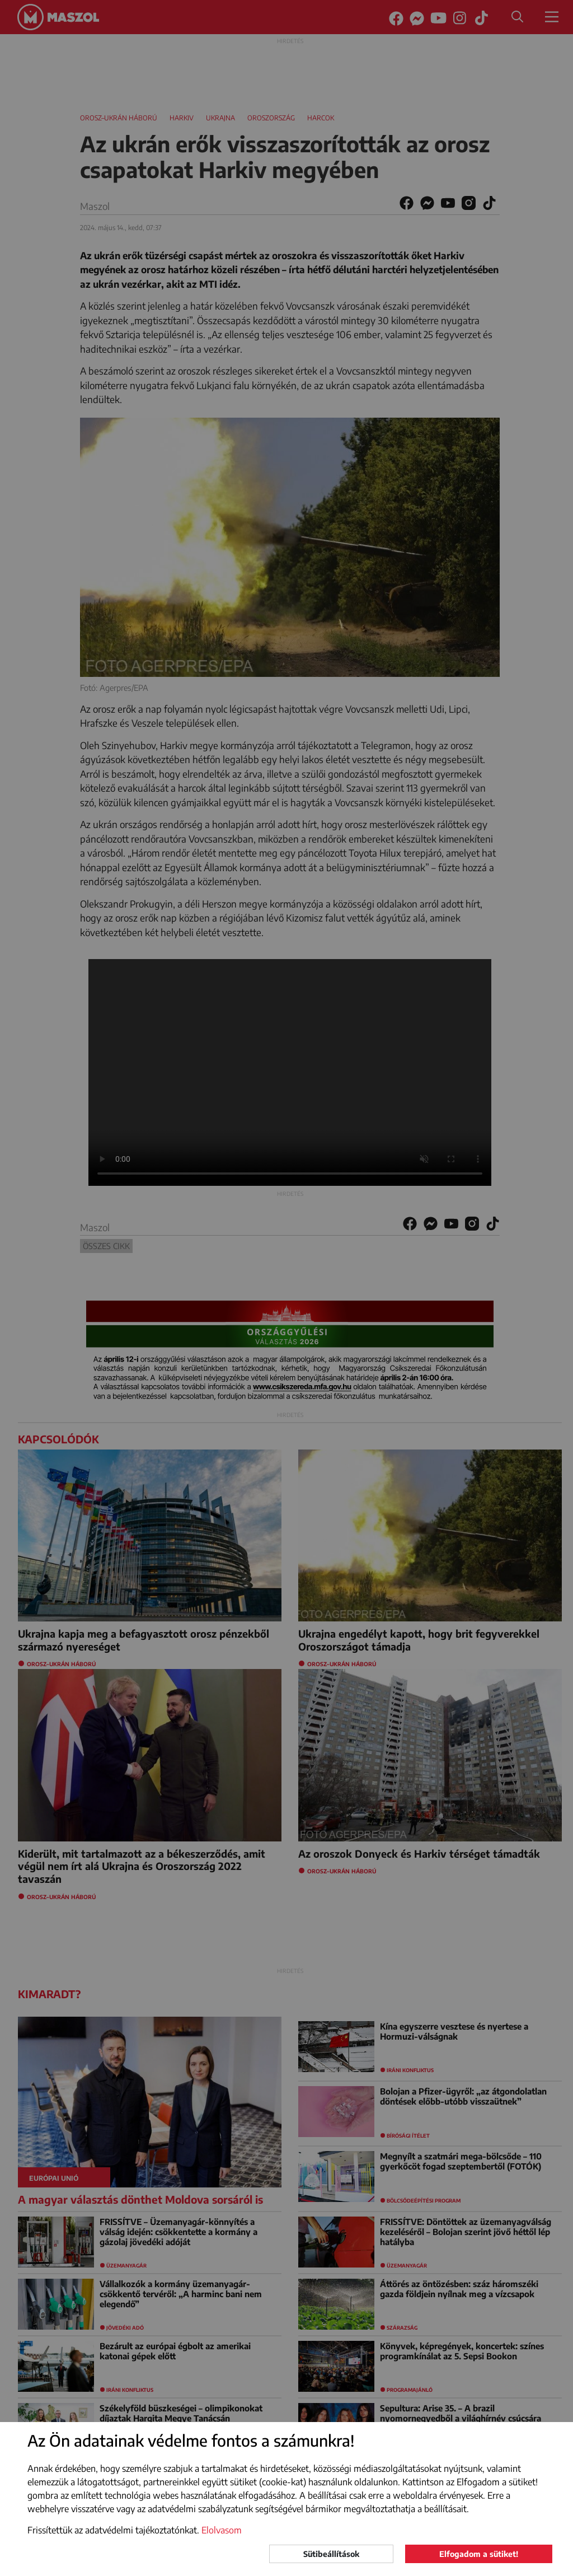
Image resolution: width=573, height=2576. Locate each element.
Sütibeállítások (331, 2554)
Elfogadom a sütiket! (478, 2554)
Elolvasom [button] (221, 2530)
